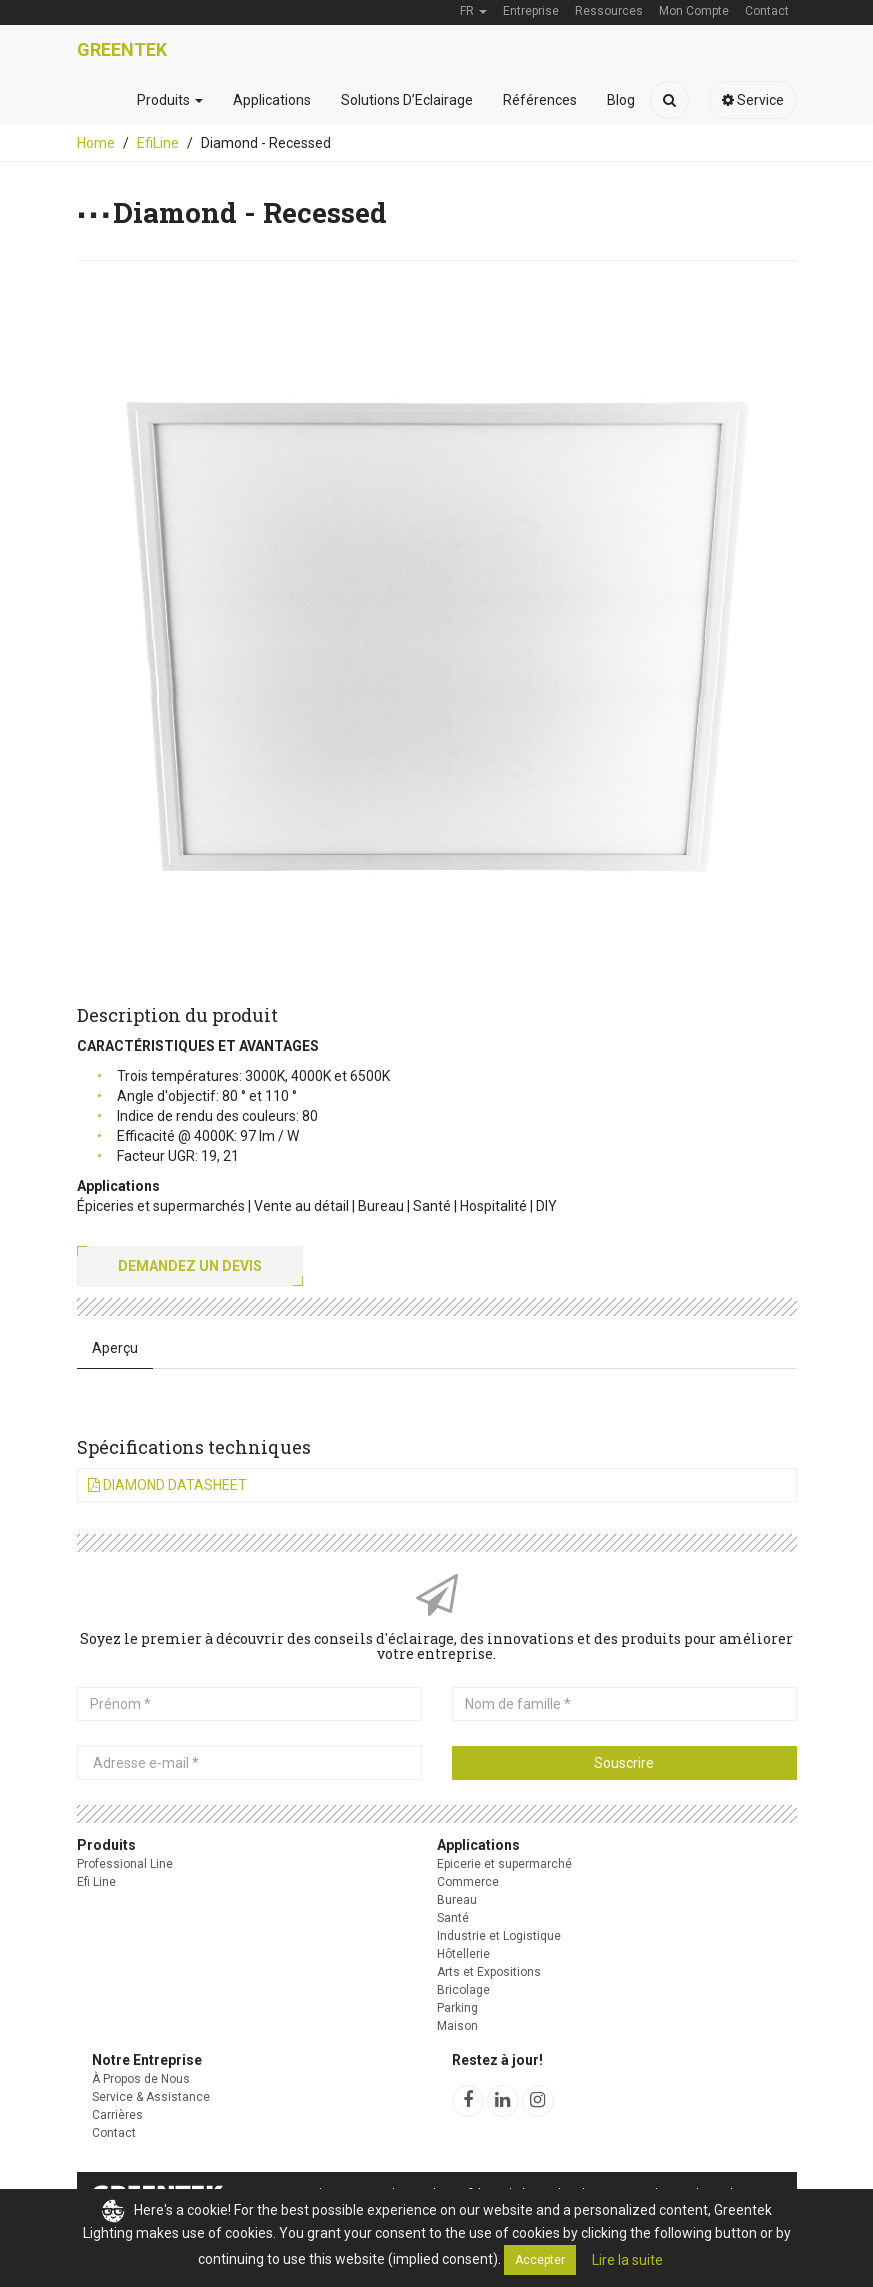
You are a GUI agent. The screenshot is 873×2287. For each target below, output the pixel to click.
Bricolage (463, 1990)
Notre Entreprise (147, 2060)
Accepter (540, 2260)
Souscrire (624, 1763)
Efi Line (96, 1882)
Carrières (117, 2115)
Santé (453, 1918)
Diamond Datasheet (167, 1485)
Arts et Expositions (489, 1972)
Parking (457, 2008)
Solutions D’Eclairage (407, 100)
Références (540, 100)
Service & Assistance (151, 2097)
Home (96, 143)
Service (753, 100)
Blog (621, 100)
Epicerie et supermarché (504, 1864)
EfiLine (158, 143)
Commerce (468, 1882)
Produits (170, 100)
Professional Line (125, 1864)
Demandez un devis (190, 1266)
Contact (114, 2133)
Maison (457, 2026)
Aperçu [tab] (115, 1348)
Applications (272, 100)
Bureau (457, 1900)
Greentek (122, 49)
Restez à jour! (497, 2060)
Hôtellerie (463, 1954)
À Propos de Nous (141, 2079)
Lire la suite (627, 2260)
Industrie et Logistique (499, 1936)
